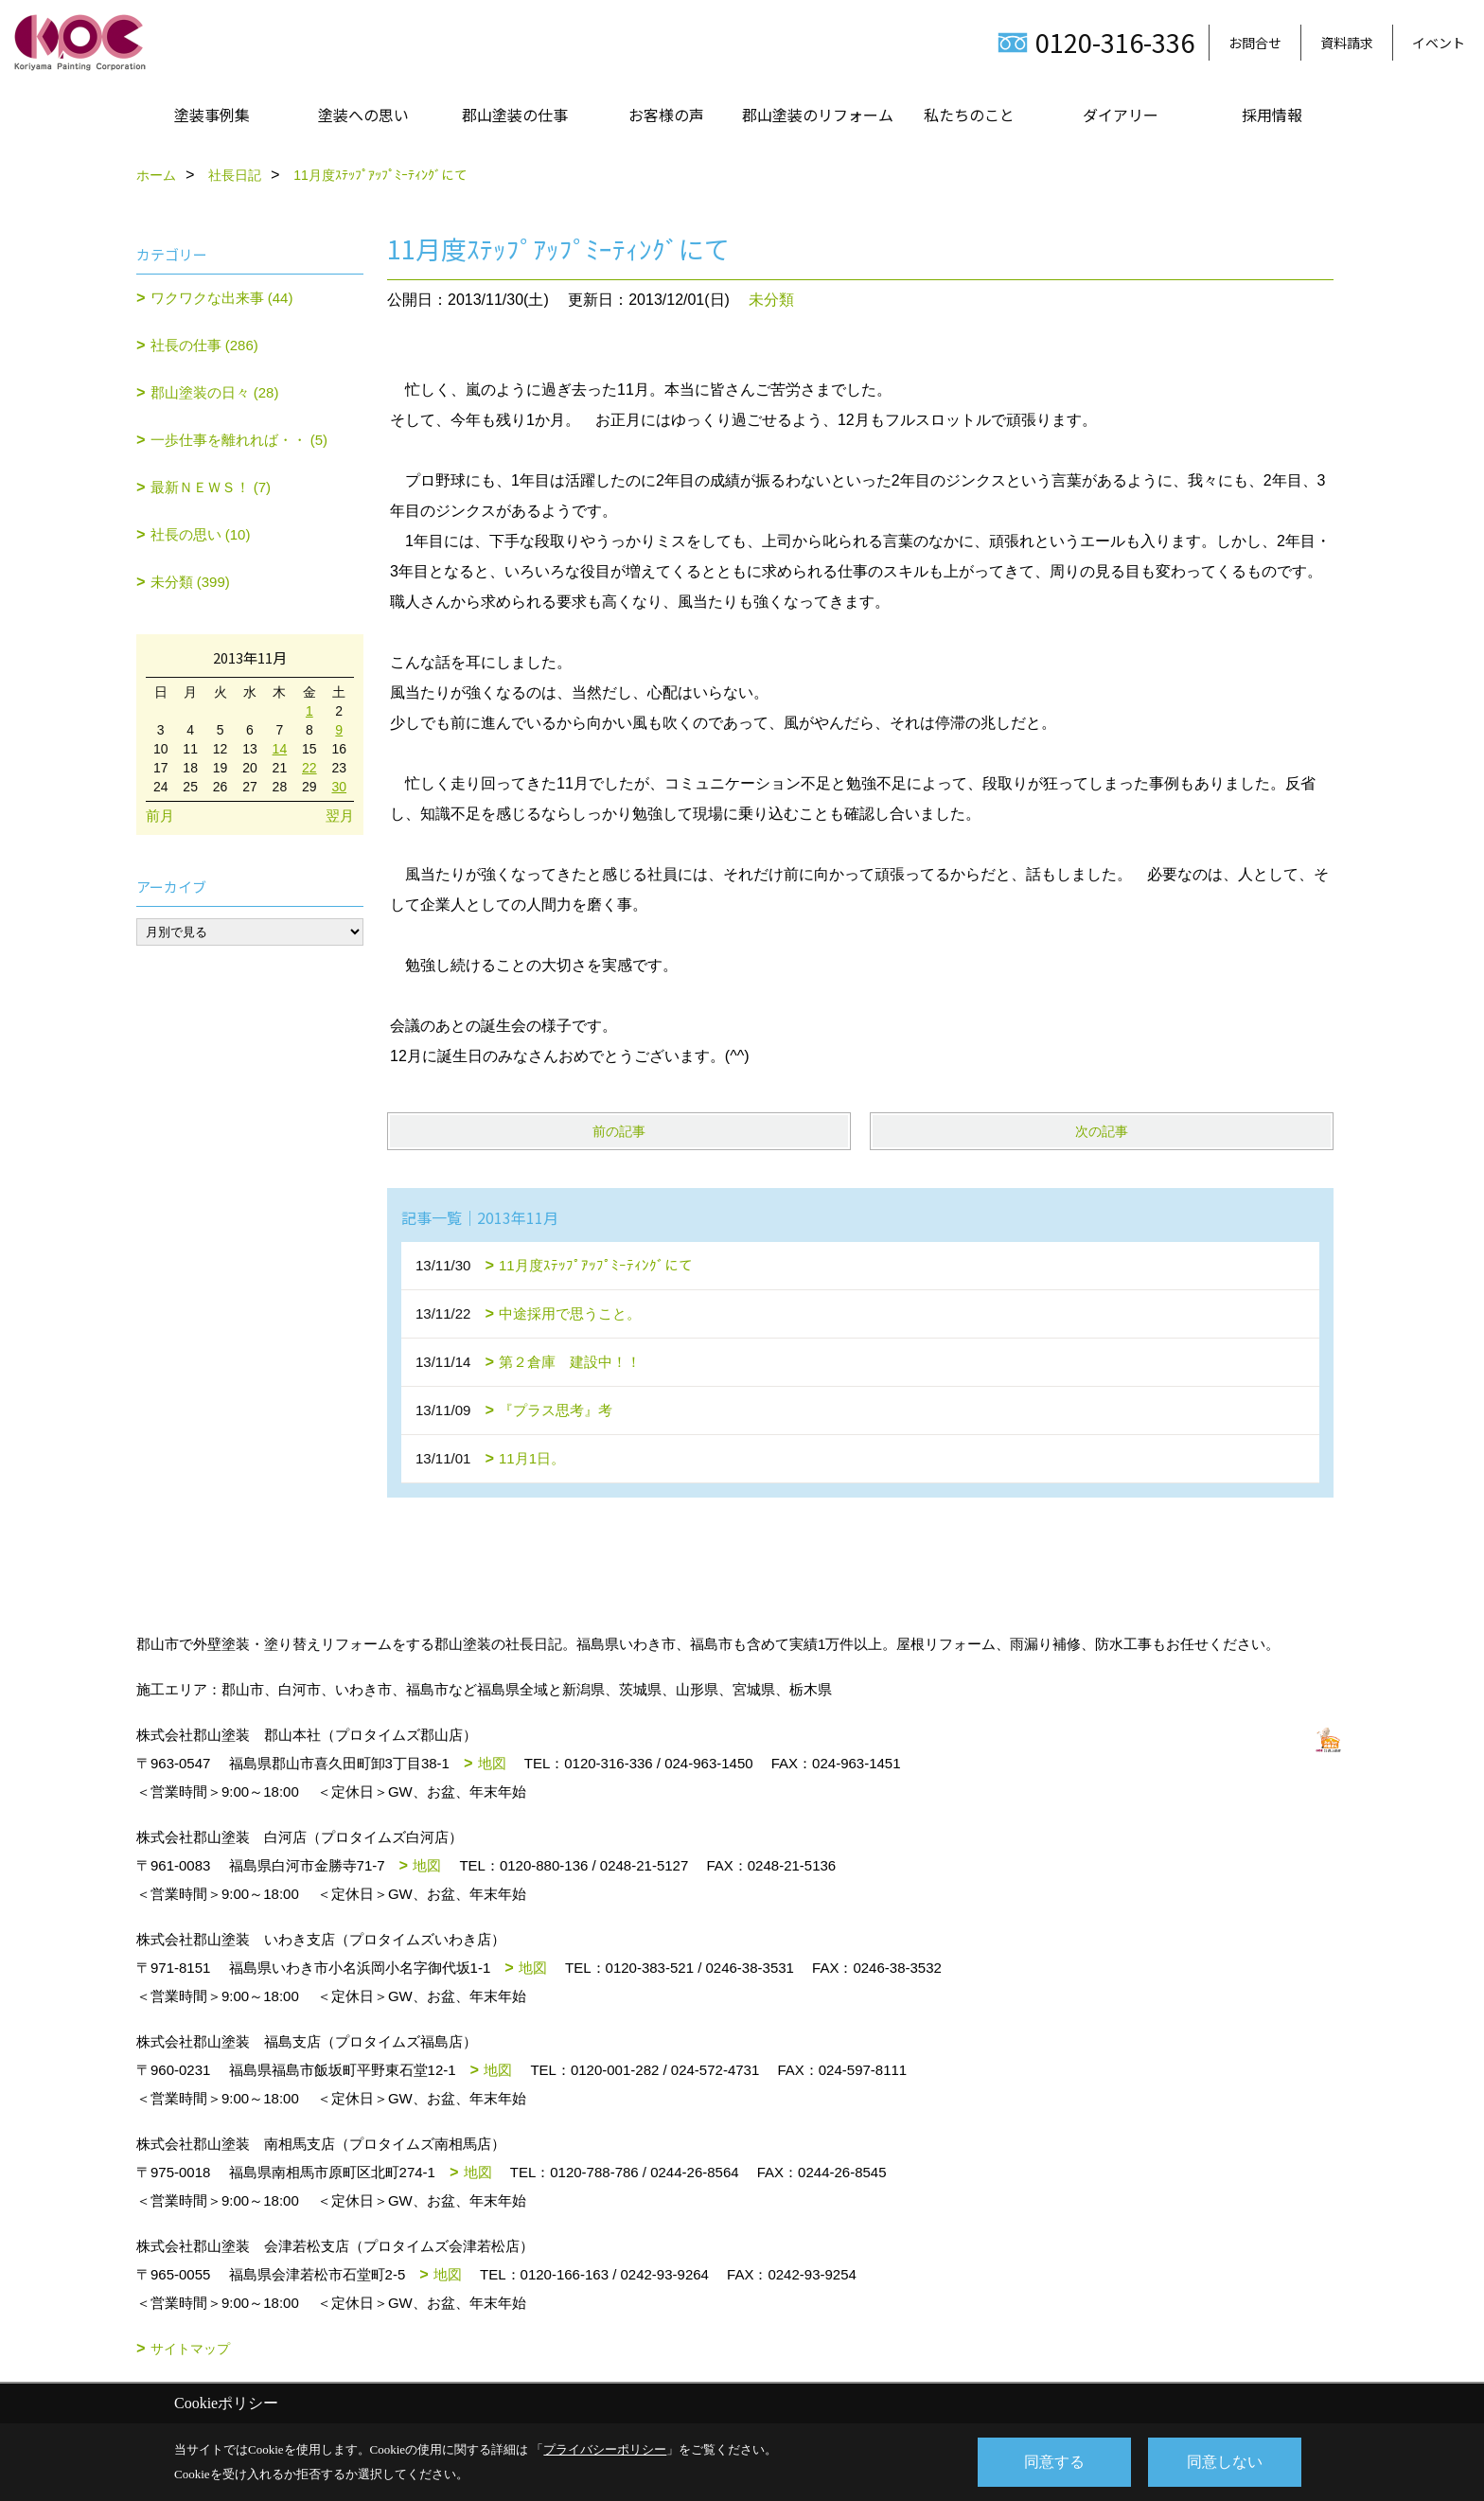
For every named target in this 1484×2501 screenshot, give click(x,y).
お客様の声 (666, 114)
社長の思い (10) (200, 534)
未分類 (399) (190, 582)
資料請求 (1346, 42)
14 (280, 748)
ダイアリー (1120, 114)
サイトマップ (190, 2348)
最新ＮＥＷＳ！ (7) (211, 487)
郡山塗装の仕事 (515, 114)
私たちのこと (969, 114)
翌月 (340, 815)
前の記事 (618, 1131)
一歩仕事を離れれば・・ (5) (239, 440)
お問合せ (1254, 42)
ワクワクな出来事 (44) (221, 298)
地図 (492, 1763)
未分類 (771, 300)
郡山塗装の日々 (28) (214, 392)
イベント (1438, 42)
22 (309, 767)
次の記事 (1101, 1131)
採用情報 (1272, 114)
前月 (160, 815)
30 (338, 786)
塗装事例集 (212, 114)
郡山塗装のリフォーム (817, 114)
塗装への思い (363, 114)
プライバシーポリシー (604, 2449)
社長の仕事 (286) (204, 345)
